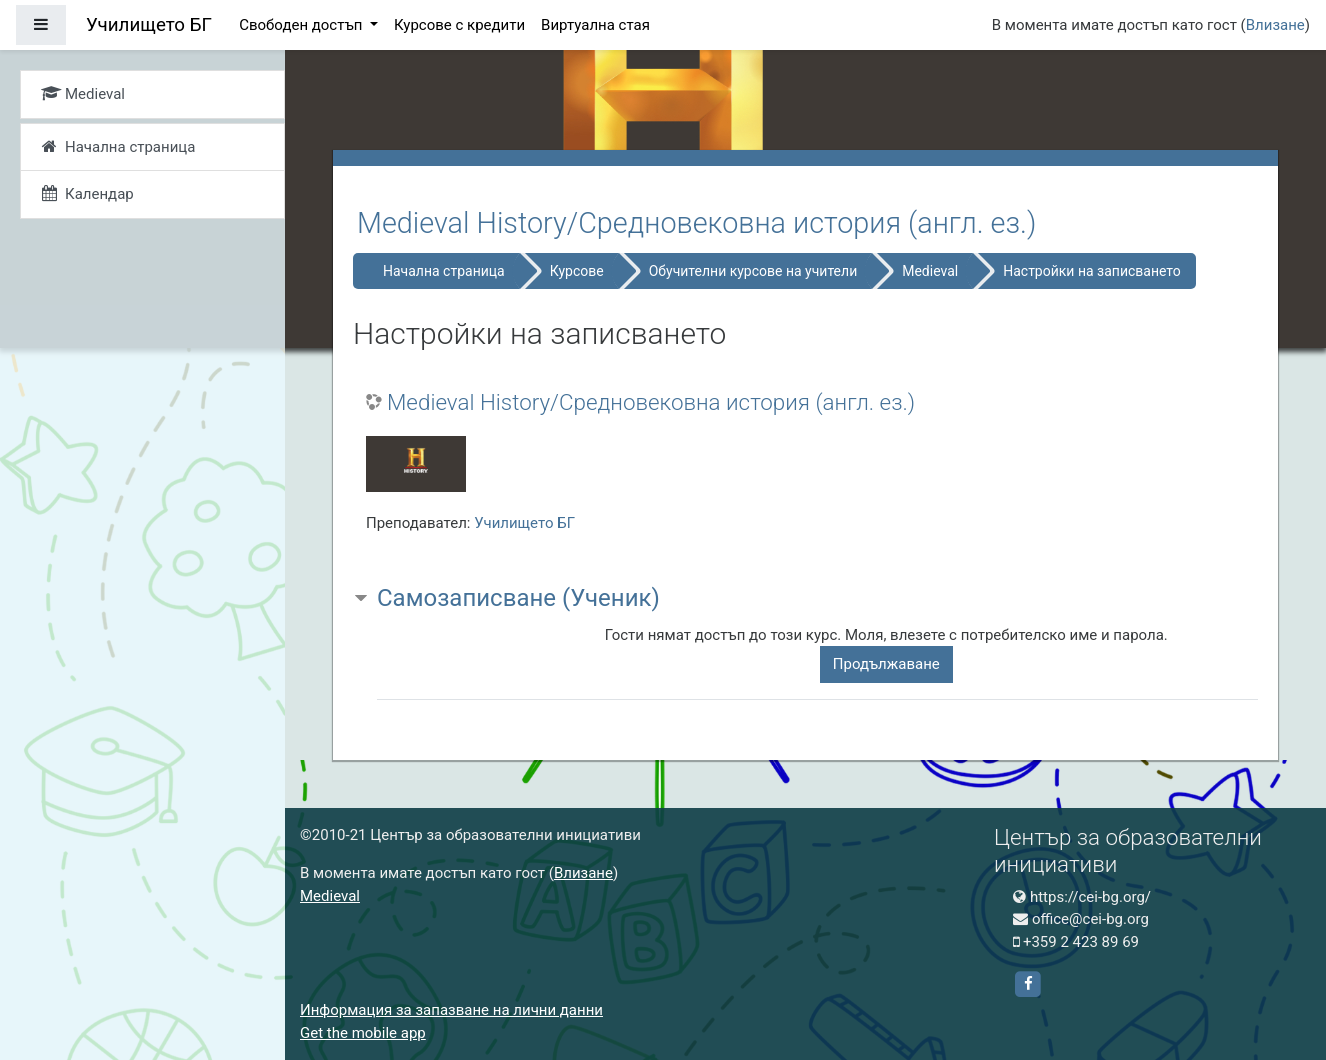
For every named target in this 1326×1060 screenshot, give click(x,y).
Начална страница (444, 271)
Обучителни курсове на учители (753, 271)
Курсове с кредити (459, 25)
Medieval (930, 271)
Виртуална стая (595, 25)
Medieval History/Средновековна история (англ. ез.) (651, 402)
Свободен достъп (302, 25)
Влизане (1275, 25)
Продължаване (886, 664)
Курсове (577, 271)
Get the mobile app (363, 1033)
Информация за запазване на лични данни (451, 1010)
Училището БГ (524, 523)
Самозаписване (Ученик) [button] (518, 598)
